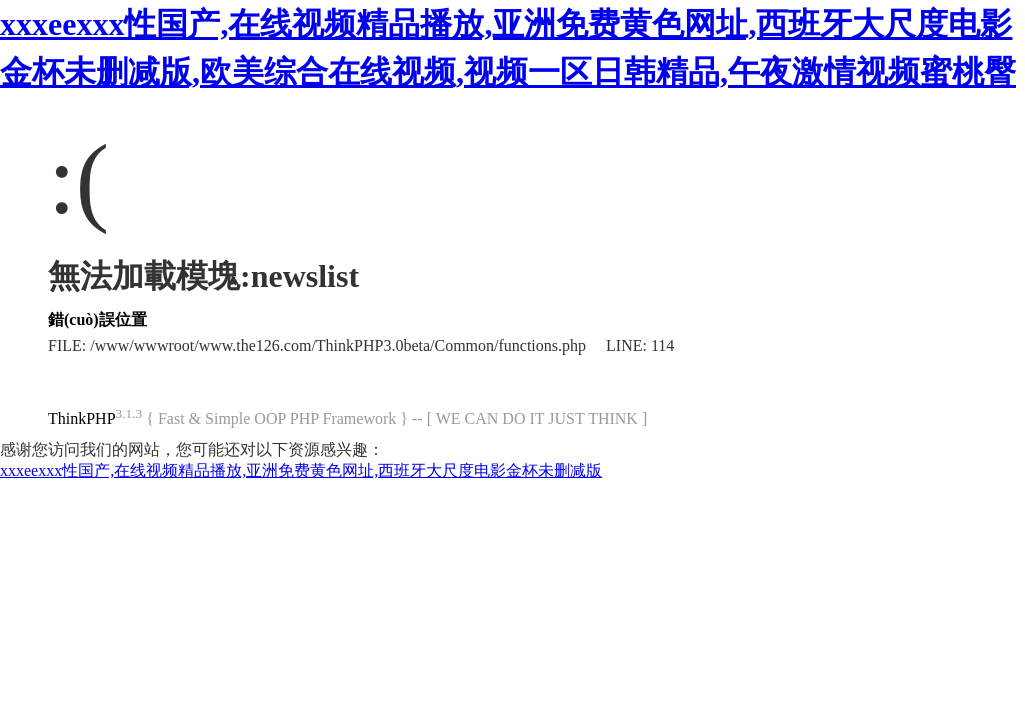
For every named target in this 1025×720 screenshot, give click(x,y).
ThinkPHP (82, 418)
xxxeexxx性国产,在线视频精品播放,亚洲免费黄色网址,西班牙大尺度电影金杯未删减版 (301, 470)
